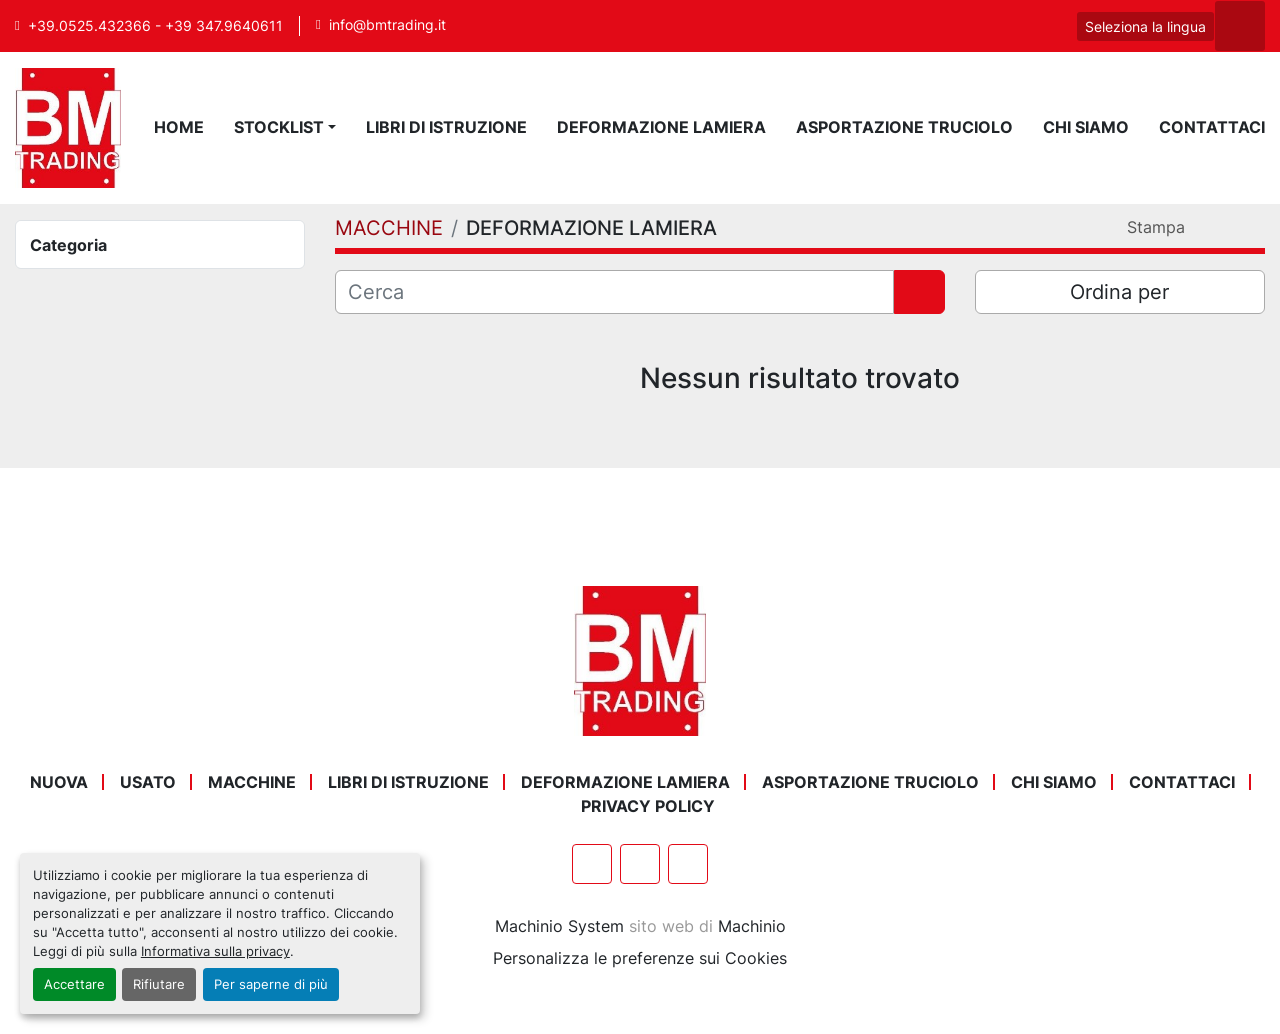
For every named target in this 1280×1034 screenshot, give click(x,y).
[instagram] (1051, 26)
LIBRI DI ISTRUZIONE (446, 127)
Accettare (74, 984)
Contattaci (1212, 127)
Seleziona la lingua (1145, 26)
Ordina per (1119, 292)
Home (179, 127)
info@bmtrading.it (387, 25)
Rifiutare (159, 984)
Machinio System (559, 926)
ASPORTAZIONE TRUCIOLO (904, 127)
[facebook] (949, 26)
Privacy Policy (648, 806)
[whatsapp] (1000, 26)
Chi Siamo (1086, 127)
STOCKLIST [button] (279, 127)
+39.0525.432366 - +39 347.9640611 (155, 26)
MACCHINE (252, 782)
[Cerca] (614, 292)
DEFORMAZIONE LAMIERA (661, 127)
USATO (148, 782)
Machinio (752, 926)
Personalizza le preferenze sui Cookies (640, 958)
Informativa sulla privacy (215, 951)
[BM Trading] (640, 659)
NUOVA (59, 782)
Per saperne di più (271, 984)
